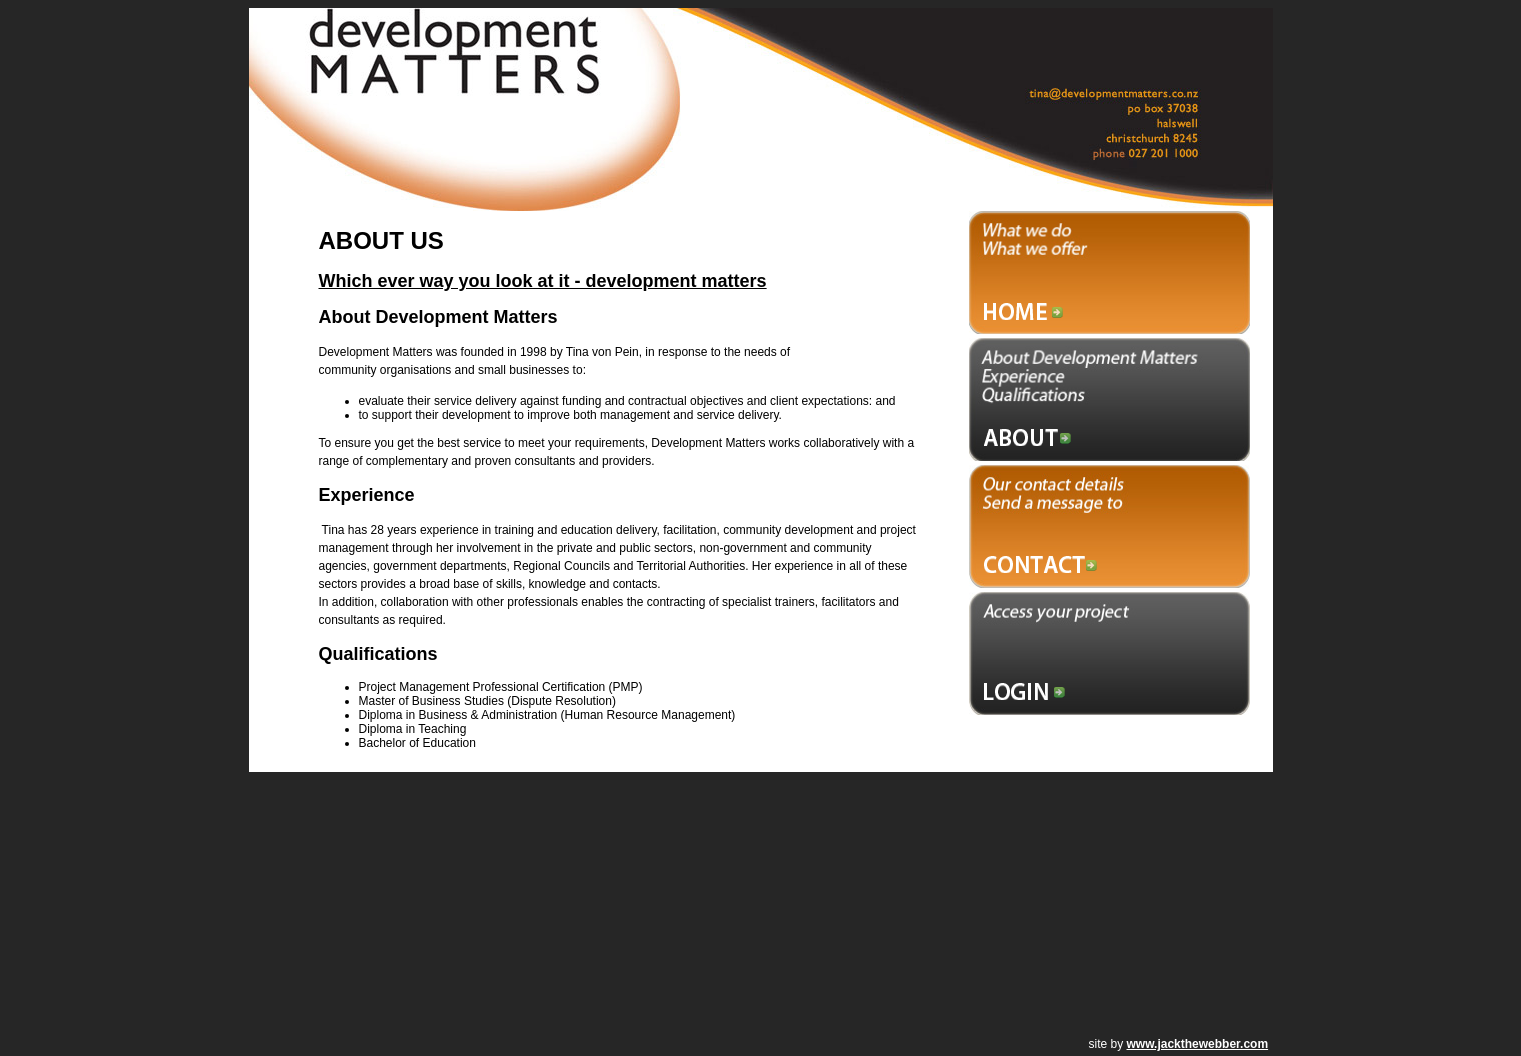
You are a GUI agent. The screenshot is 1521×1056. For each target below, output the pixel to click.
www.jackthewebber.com (1198, 1044)
